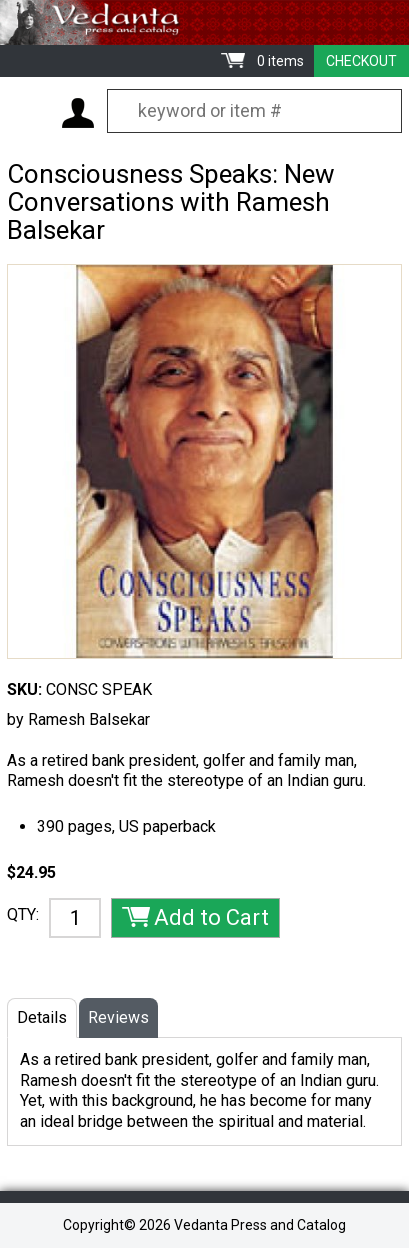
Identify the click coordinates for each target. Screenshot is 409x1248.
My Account (78, 113)
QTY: (23, 914)
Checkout (361, 61)
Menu (30, 112)
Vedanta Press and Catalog (204, 22)
